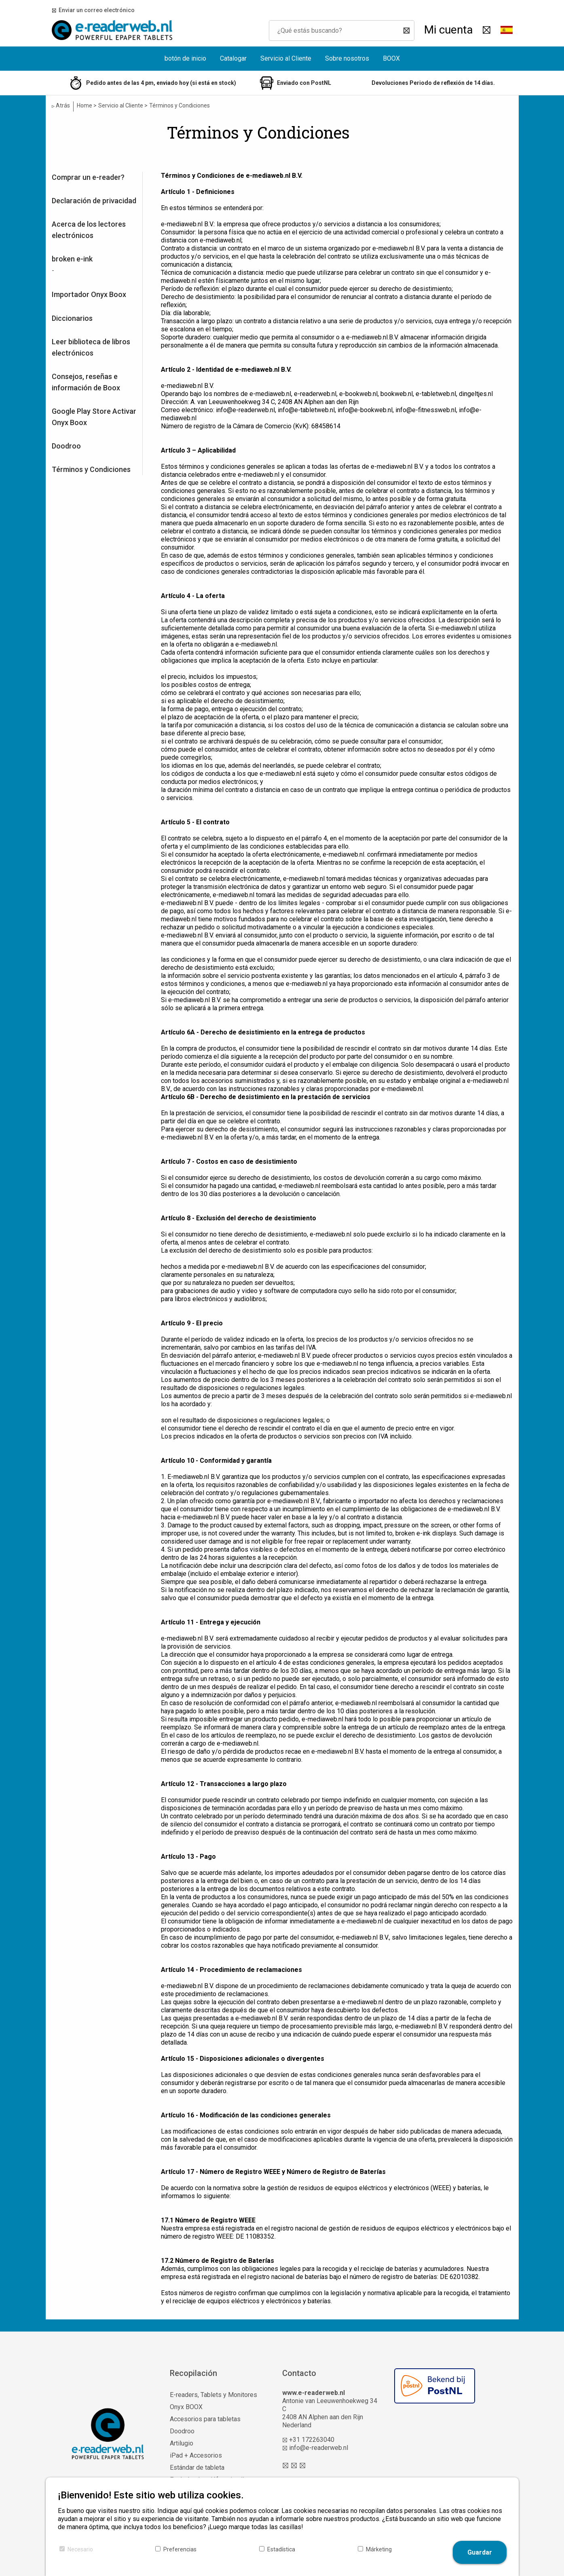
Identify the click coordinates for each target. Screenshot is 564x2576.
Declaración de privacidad (94, 200)
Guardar (479, 2552)
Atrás (61, 105)
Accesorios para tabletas (205, 2419)
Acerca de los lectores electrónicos (89, 230)
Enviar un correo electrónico (95, 10)
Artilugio (181, 2443)
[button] (506, 30)
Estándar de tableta (197, 2467)
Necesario (80, 2549)
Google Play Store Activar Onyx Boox (94, 417)
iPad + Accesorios (196, 2455)
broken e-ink (72, 259)
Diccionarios (72, 318)
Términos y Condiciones (91, 469)
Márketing (379, 2549)
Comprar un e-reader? (88, 177)
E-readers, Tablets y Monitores (213, 2395)
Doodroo (66, 446)
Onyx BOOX (186, 2407)
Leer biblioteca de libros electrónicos (91, 347)
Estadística (281, 2549)
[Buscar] (405, 30)
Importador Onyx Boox (89, 294)
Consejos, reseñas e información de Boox (86, 382)
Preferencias (179, 2549)
